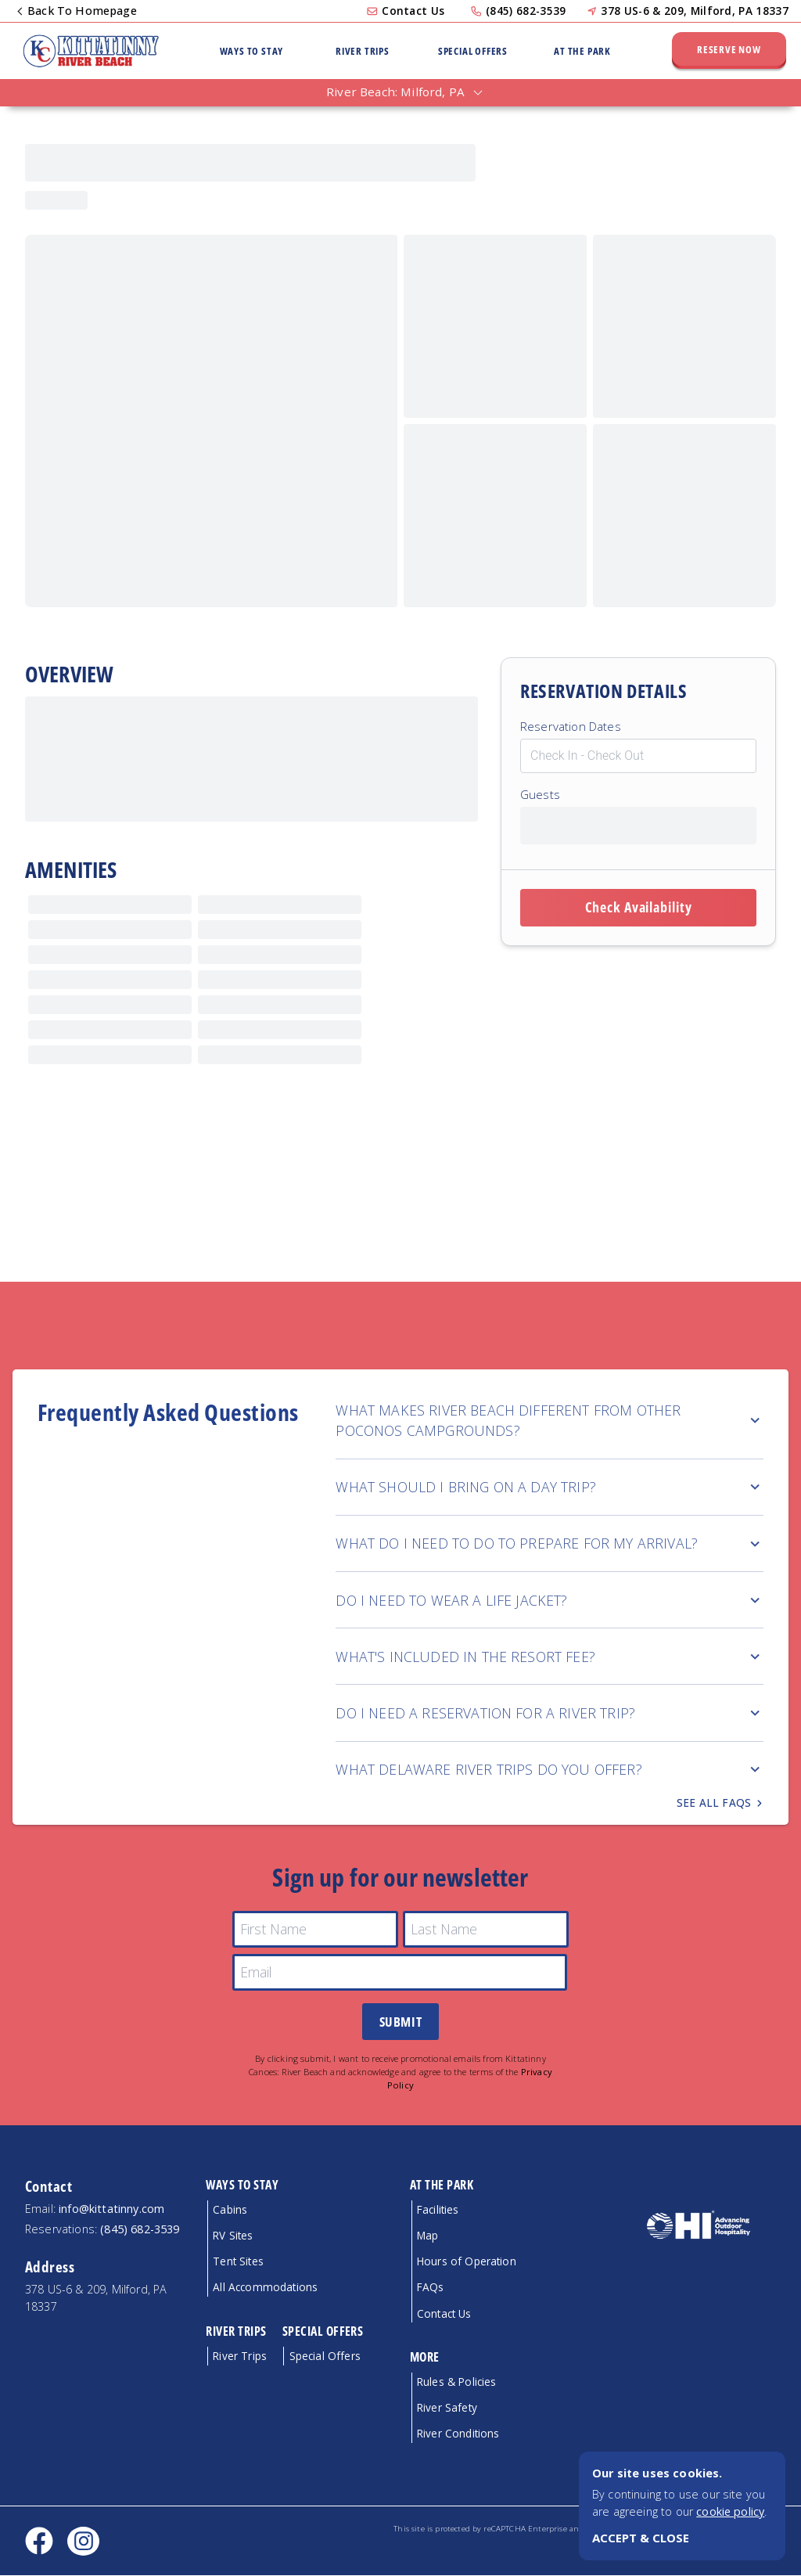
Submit (400, 2022)
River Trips (363, 51)
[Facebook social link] (39, 2541)
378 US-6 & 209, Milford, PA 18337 (694, 10)
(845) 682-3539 (526, 10)
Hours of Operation (466, 2261)
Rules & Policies (457, 2382)
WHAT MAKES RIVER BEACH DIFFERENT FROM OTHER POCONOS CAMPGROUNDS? (549, 1420)
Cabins (230, 2210)
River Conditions (458, 2434)
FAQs (430, 2287)
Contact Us (413, 10)
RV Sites (233, 2236)
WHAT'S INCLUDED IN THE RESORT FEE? (549, 1656)
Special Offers (473, 51)
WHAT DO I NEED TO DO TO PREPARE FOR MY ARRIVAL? (549, 1543)
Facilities (438, 2210)
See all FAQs (720, 1803)
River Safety (447, 2408)
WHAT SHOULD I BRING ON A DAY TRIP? (549, 1486)
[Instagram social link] (83, 2541)
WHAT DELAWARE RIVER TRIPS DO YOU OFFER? (549, 1769)
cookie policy (730, 2511)
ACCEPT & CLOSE (640, 2537)
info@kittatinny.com (111, 2209)
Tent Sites (238, 2261)
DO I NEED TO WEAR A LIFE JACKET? (549, 1600)
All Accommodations (265, 2287)
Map (427, 2236)
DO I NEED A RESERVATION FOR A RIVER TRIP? (549, 1713)
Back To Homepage (78, 10)
